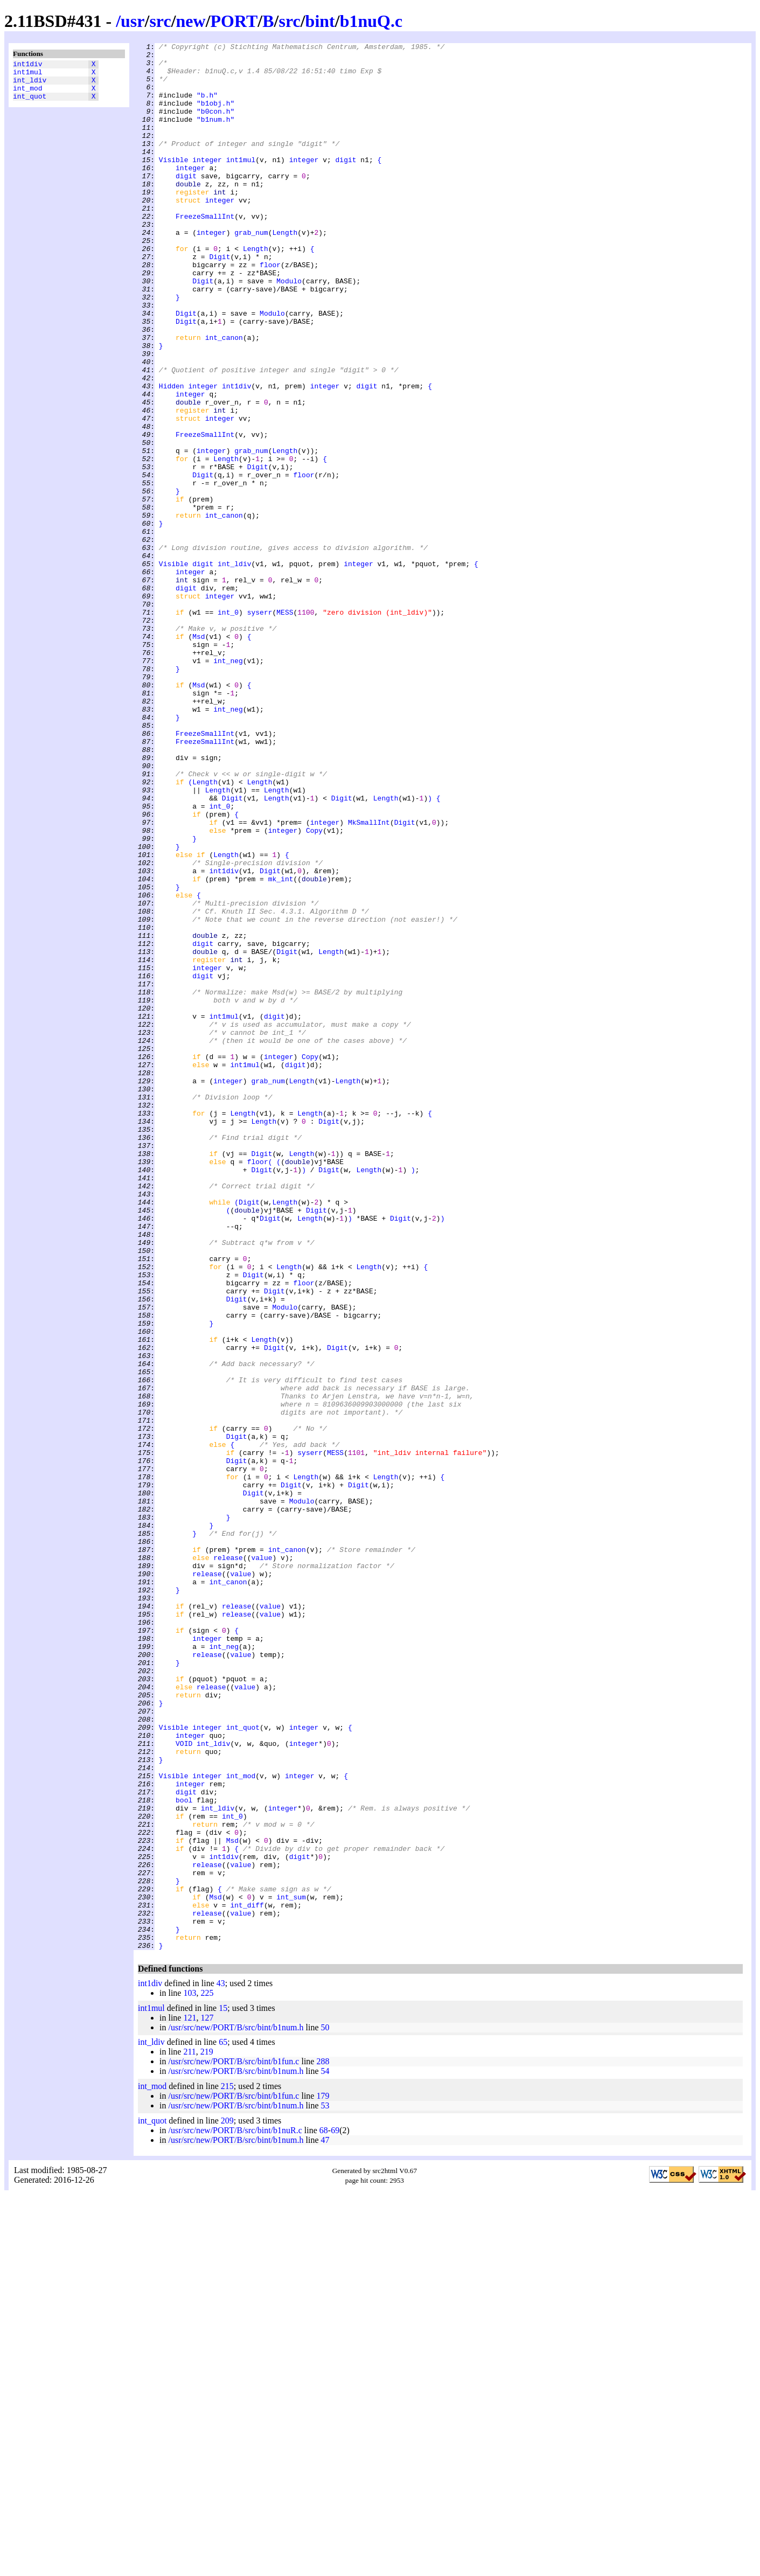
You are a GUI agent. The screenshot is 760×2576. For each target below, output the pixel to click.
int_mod (28, 94)
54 (324, 2452)
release (228, 1861)
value (261, 1861)
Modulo (289, 329)
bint (320, 21)
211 (189, 2433)
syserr (260, 727)
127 (206, 2399)
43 (221, 2364)
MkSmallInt (369, 979)
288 (322, 2442)
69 (335, 2511)
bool (184, 2152)
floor (270, 310)
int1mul (28, 75)
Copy (314, 988)
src (160, 21)
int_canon (224, 397)
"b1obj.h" (215, 116)
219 (206, 2433)
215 (227, 2467)
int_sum (291, 2268)
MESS (284, 727)
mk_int (281, 1047)
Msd (198, 756)
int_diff (246, 2278)
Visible (174, 184)
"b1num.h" (215, 135)
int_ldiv (29, 84)
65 (223, 2423)
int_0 (228, 727)
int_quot (29, 104)
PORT (234, 21)
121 (189, 2399)
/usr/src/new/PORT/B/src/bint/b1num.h (235, 2408)
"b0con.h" (215, 125)
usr (132, 21)
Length (284, 271)
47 (324, 2521)
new (191, 21)
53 (324, 2486)
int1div (28, 65)
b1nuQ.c (371, 21)
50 (324, 2408)
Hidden (171, 455)
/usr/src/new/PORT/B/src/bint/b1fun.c (233, 2442)
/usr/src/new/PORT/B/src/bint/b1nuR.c (235, 2511)
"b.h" (207, 106)
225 (206, 2374)
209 (227, 2502)
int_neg (228, 785)
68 (323, 2511)
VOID (184, 2084)
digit (346, 184)
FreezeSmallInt (205, 251)
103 (189, 2374)
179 (322, 2477)
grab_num (251, 271)
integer (207, 184)
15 (223, 2389)
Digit (219, 300)
